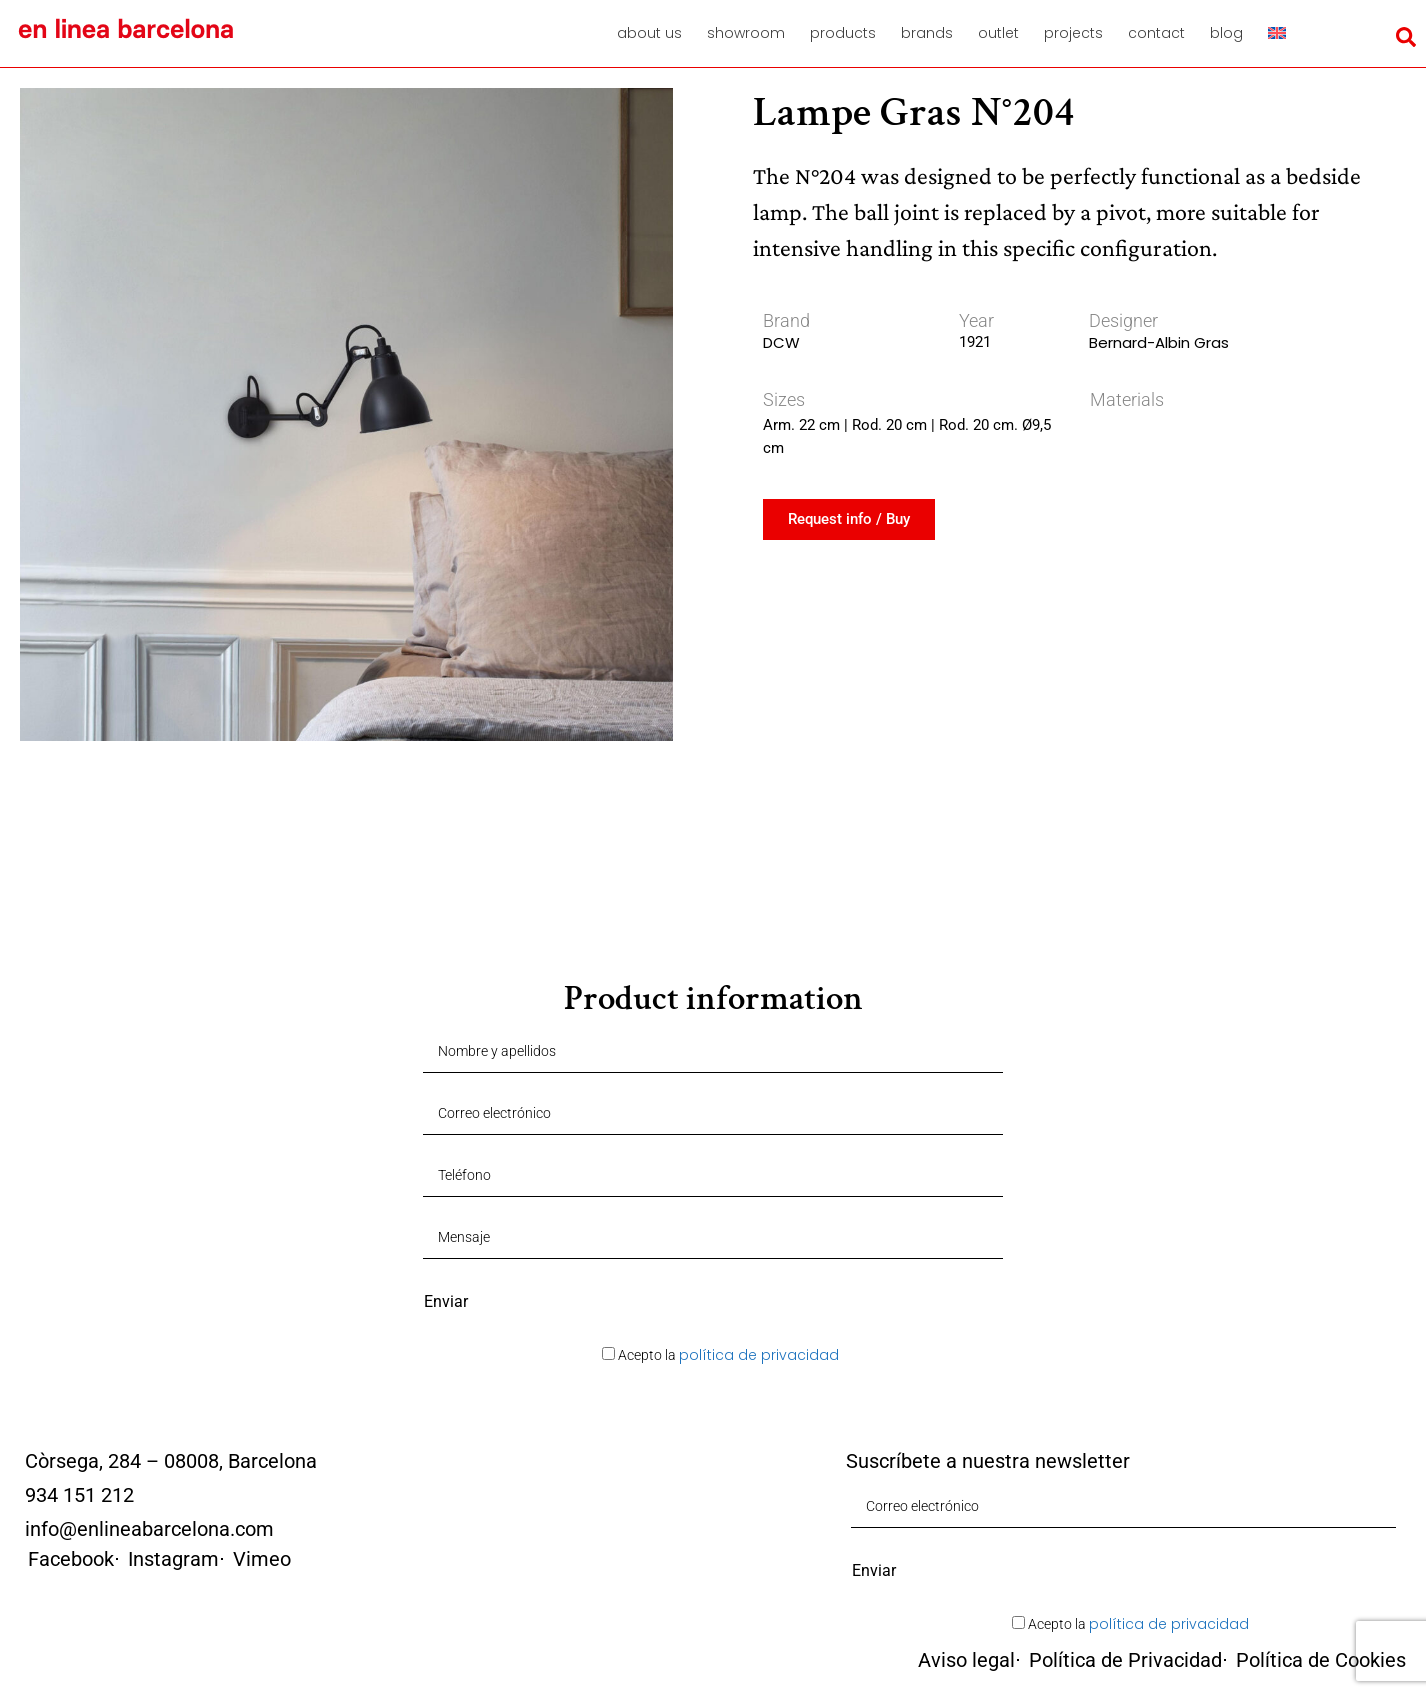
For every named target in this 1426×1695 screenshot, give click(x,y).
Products (843, 33)
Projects (1073, 33)
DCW (781, 342)
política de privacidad (759, 1355)
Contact (1156, 33)
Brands (927, 33)
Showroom (746, 33)
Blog (1226, 33)
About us (649, 33)
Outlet (998, 33)
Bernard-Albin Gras (1159, 342)
